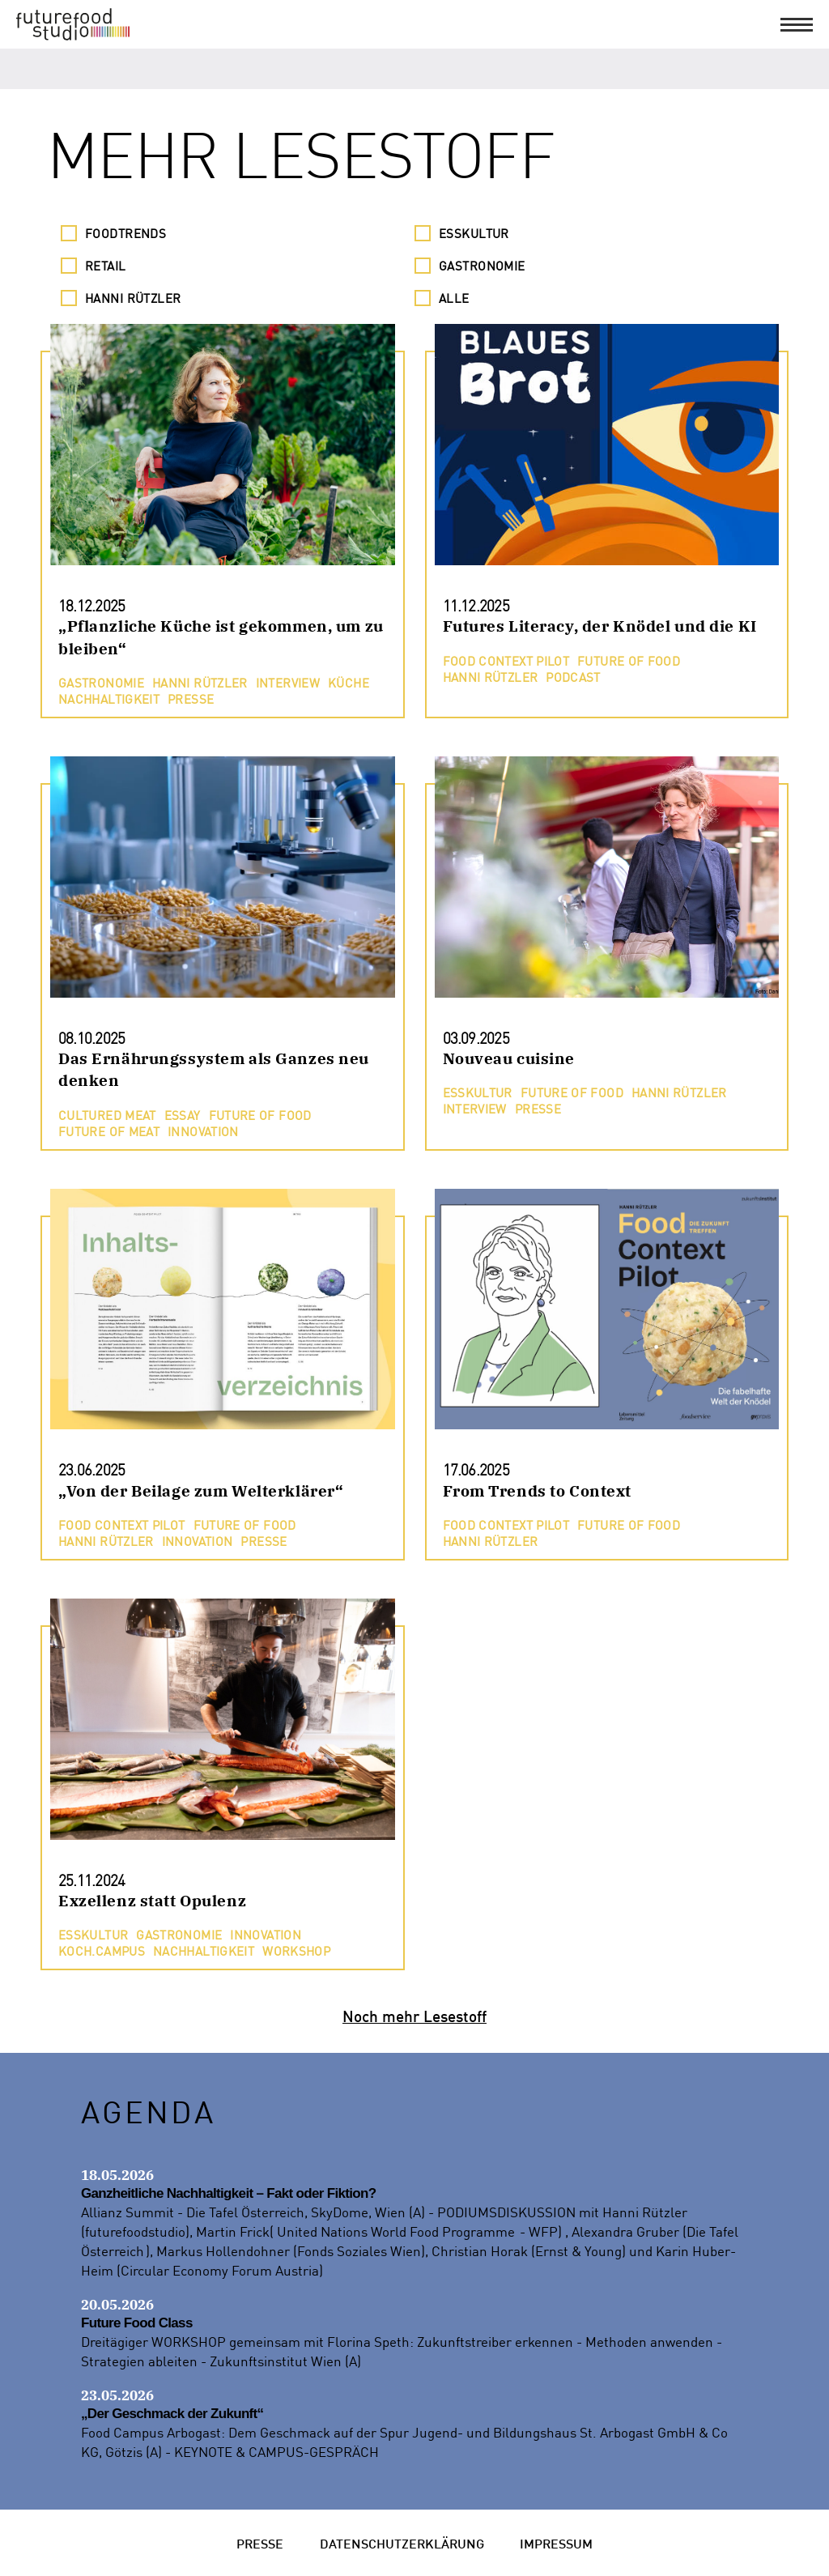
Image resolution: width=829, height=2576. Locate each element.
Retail (105, 266)
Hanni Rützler (133, 298)
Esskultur (474, 233)
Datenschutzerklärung (402, 2542)
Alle (454, 298)
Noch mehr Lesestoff (414, 2015)
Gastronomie (482, 266)
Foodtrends (125, 233)
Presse (259, 2542)
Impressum (556, 2542)
